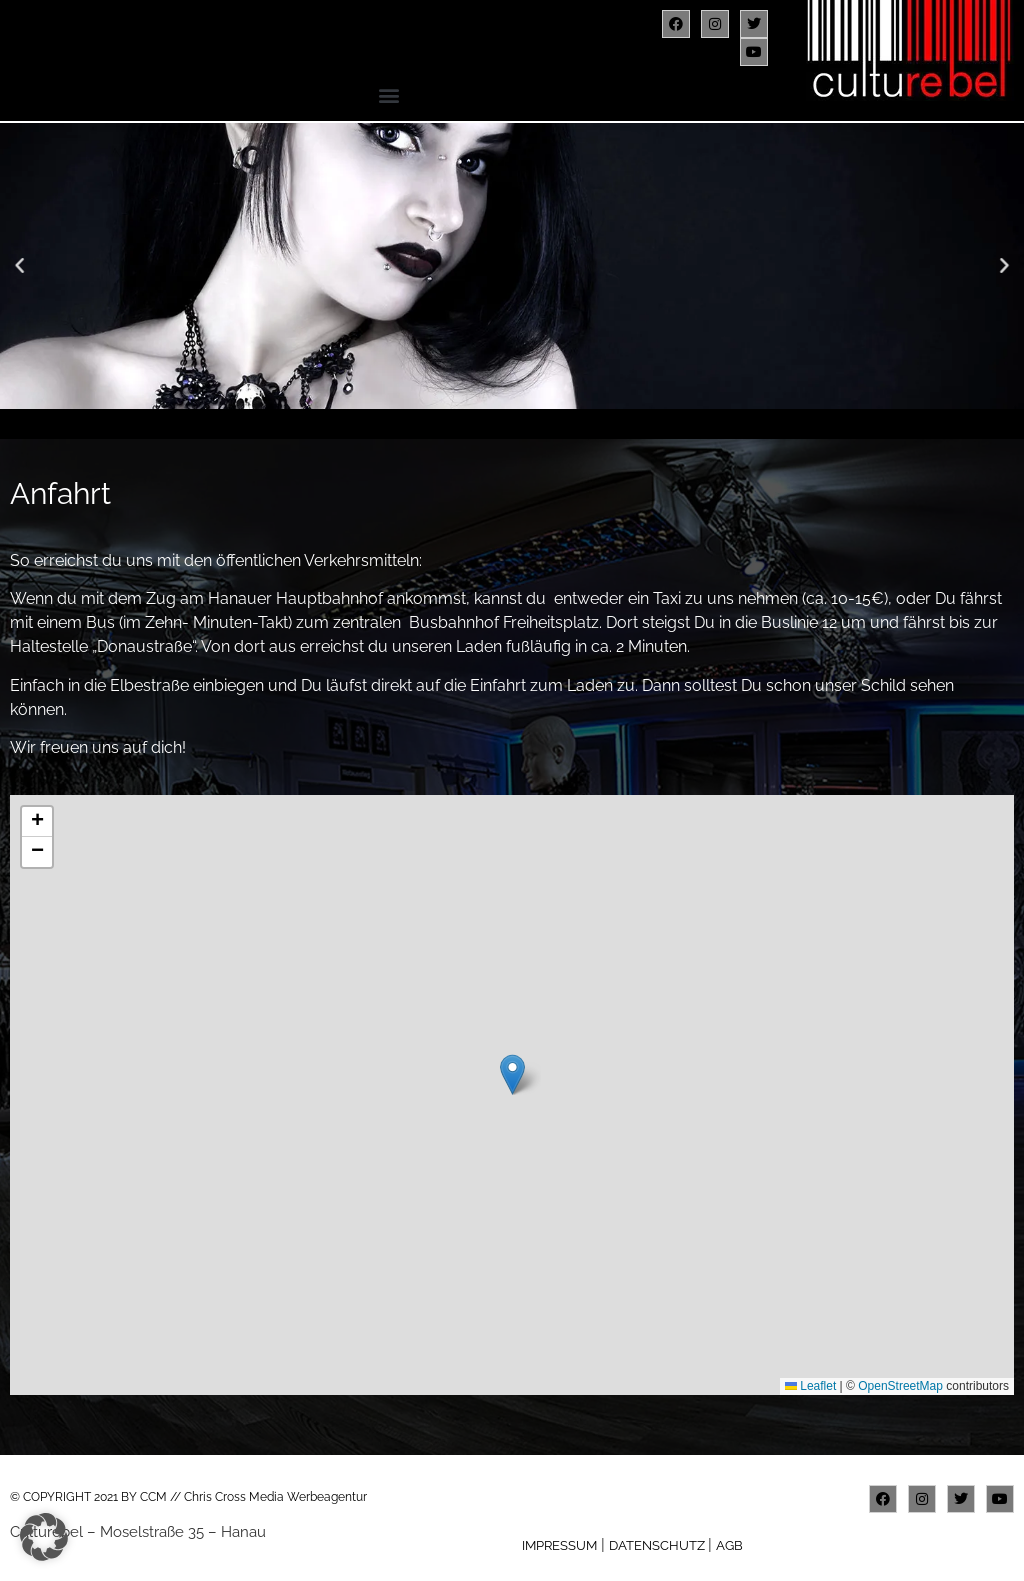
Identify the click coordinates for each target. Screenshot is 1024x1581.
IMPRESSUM (559, 1545)
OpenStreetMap (900, 1386)
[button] (389, 94)
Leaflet (810, 1386)
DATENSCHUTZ (658, 1545)
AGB (729, 1545)
